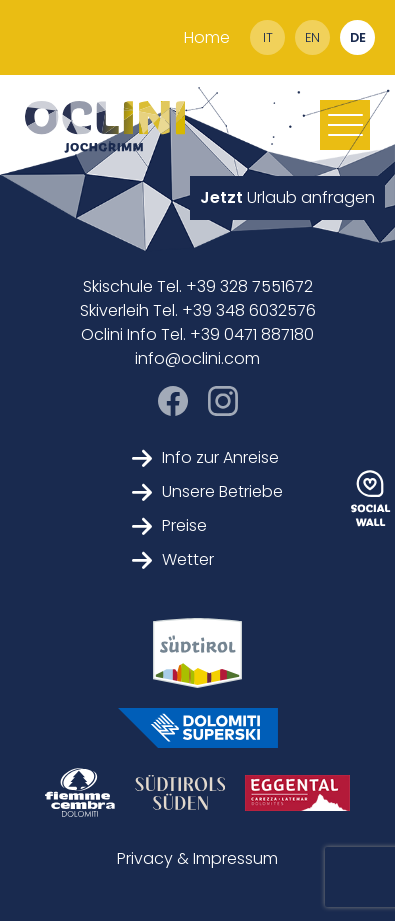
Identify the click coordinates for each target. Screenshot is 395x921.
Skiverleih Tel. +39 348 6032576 (198, 310)
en (312, 37)
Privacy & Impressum (197, 858)
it (268, 37)
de (358, 37)
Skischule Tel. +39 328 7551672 (198, 286)
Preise (169, 525)
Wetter (173, 559)
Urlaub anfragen (287, 197)
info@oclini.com (197, 358)
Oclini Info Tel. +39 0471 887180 (197, 334)
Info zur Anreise (205, 457)
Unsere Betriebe (207, 491)
